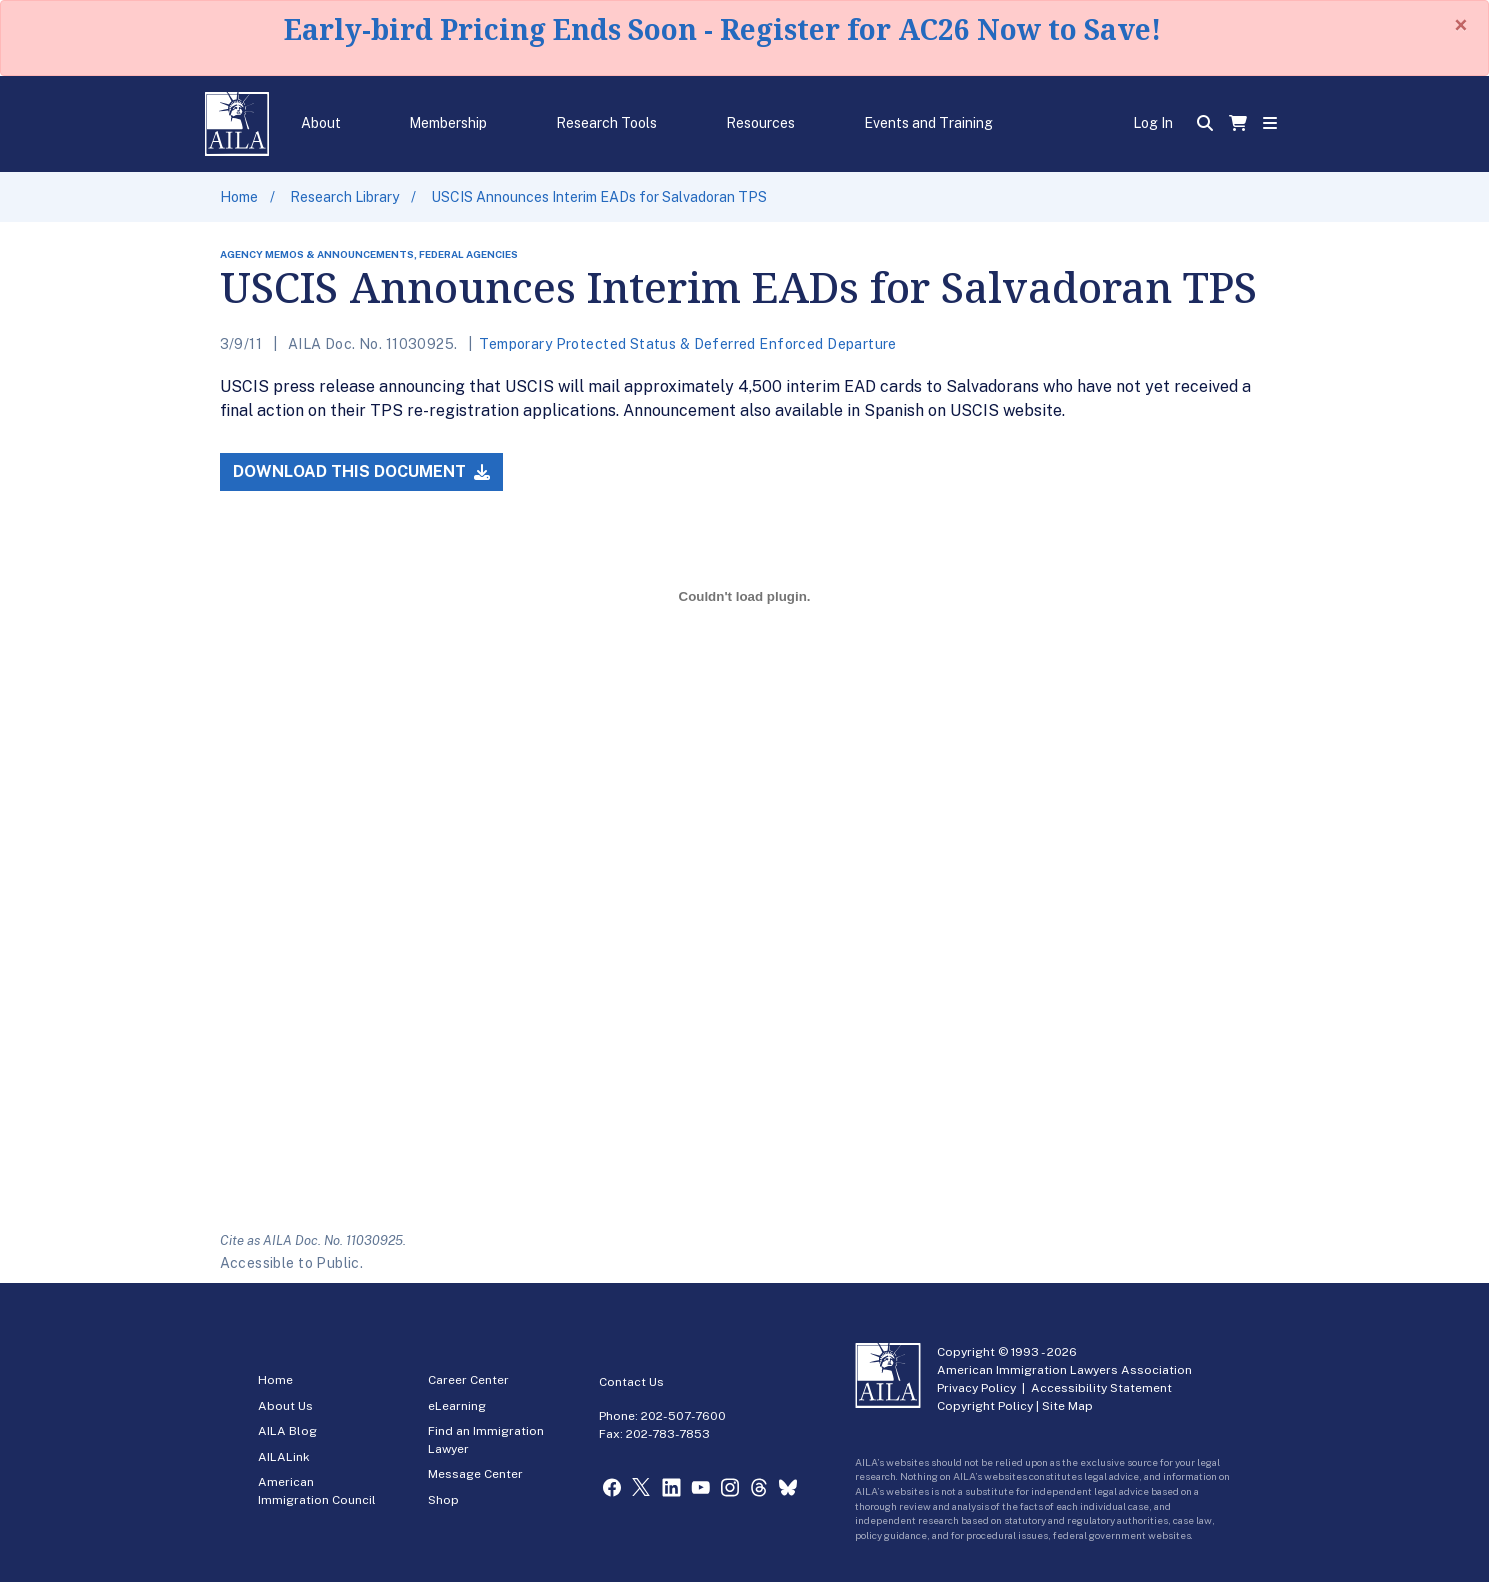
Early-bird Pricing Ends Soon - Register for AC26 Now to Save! (722, 29)
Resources (760, 123)
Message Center (475, 1474)
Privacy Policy (976, 1388)
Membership (448, 123)
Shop (443, 1500)
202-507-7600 (683, 1416)
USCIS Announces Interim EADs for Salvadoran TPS (599, 197)
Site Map (1067, 1406)
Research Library (344, 197)
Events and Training (928, 123)
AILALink (284, 1457)
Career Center (468, 1380)
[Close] (1461, 25)
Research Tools (606, 123)
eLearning (457, 1406)
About (321, 123)
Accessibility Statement (1101, 1388)
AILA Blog (287, 1431)
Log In (1153, 123)
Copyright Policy (985, 1406)
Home (239, 197)
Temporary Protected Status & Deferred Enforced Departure (688, 344)
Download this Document (361, 471)
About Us (285, 1406)
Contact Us (631, 1382)
